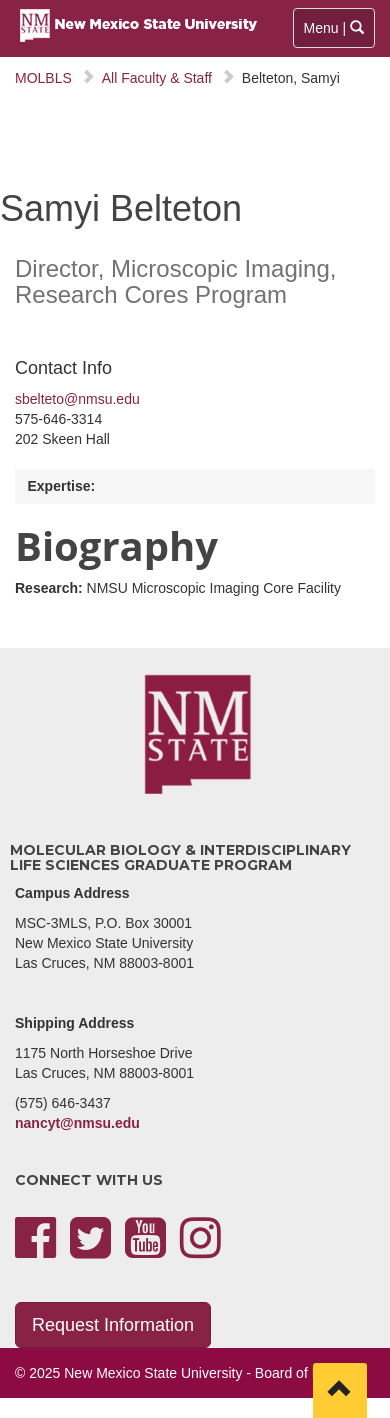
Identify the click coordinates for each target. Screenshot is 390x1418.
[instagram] (200, 1250)
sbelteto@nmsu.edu (77, 399)
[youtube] (145, 1250)
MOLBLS (43, 78)
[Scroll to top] (340, 1390)
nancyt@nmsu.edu (77, 1123)
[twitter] (90, 1250)
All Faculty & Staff (157, 78)
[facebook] (35, 1250)
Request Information (113, 1325)
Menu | (335, 32)
